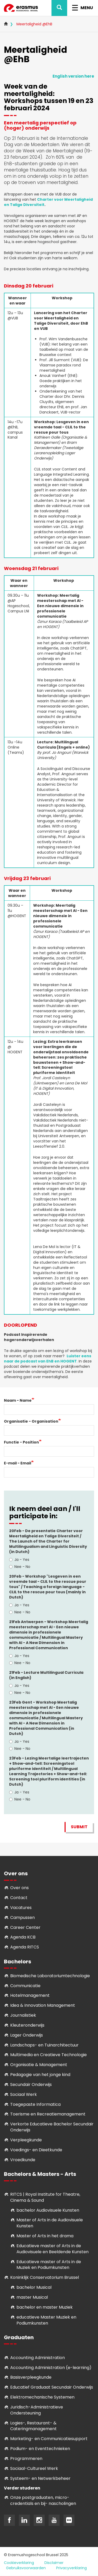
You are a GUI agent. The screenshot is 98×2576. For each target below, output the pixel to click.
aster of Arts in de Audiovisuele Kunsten (49, 2223)
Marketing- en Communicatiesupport (49, 2439)
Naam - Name (18, 1400)
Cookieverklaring (19, 2562)
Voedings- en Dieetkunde (36, 2150)
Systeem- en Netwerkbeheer (40, 2478)
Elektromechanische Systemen (42, 2397)
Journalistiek (23, 2015)
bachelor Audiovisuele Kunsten (47, 2210)
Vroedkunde (22, 2160)
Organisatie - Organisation (31, 1421)
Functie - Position (21, 1442)
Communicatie (25, 1986)
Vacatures (21, 1908)
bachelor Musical (33, 2287)
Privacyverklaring (71, 2568)
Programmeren (26, 2459)
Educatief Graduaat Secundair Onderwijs (51, 2387)
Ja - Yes (19, 1559)
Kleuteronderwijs (27, 2025)
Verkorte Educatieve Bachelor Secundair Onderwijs (52, 2127)
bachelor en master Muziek (44, 2307)
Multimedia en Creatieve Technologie (48, 2055)
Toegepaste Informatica (35, 2104)
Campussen (22, 1917)
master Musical (32, 2297)
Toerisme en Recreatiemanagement (47, 2114)
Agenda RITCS (24, 1947)
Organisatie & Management (38, 2065)
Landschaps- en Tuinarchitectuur (44, 2045)
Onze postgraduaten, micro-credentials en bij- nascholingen (43, 2500)
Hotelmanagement (30, 1995)
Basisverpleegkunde (30, 2377)
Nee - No (19, 1566)
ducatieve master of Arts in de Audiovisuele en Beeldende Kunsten (52, 2249)
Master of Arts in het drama (44, 2236)
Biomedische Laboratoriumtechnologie (50, 1976)
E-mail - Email (17, 1463)
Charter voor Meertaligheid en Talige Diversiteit (48, 202)
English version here (73, 76)
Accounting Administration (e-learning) (50, 2368)
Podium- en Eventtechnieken (40, 2449)
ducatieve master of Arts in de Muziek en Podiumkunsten (48, 2265)
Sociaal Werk (23, 2094)
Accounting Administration (37, 2358)
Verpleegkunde (26, 2140)
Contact (18, 1898)
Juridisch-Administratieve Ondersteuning (36, 2410)
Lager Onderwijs (26, 2035)
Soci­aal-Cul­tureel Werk (34, 2468)
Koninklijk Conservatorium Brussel (44, 2277)
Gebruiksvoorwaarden (26, 2568)
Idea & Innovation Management (42, 2005)
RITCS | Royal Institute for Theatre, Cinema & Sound (45, 2197)
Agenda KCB (23, 1937)
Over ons (19, 1888)
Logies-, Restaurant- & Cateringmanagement (33, 2426)
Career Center (25, 1927)
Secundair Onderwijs (31, 2085)
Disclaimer (54, 2562)
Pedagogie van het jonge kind (40, 2075)
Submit (79, 1827)
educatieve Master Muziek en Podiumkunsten (46, 2320)
